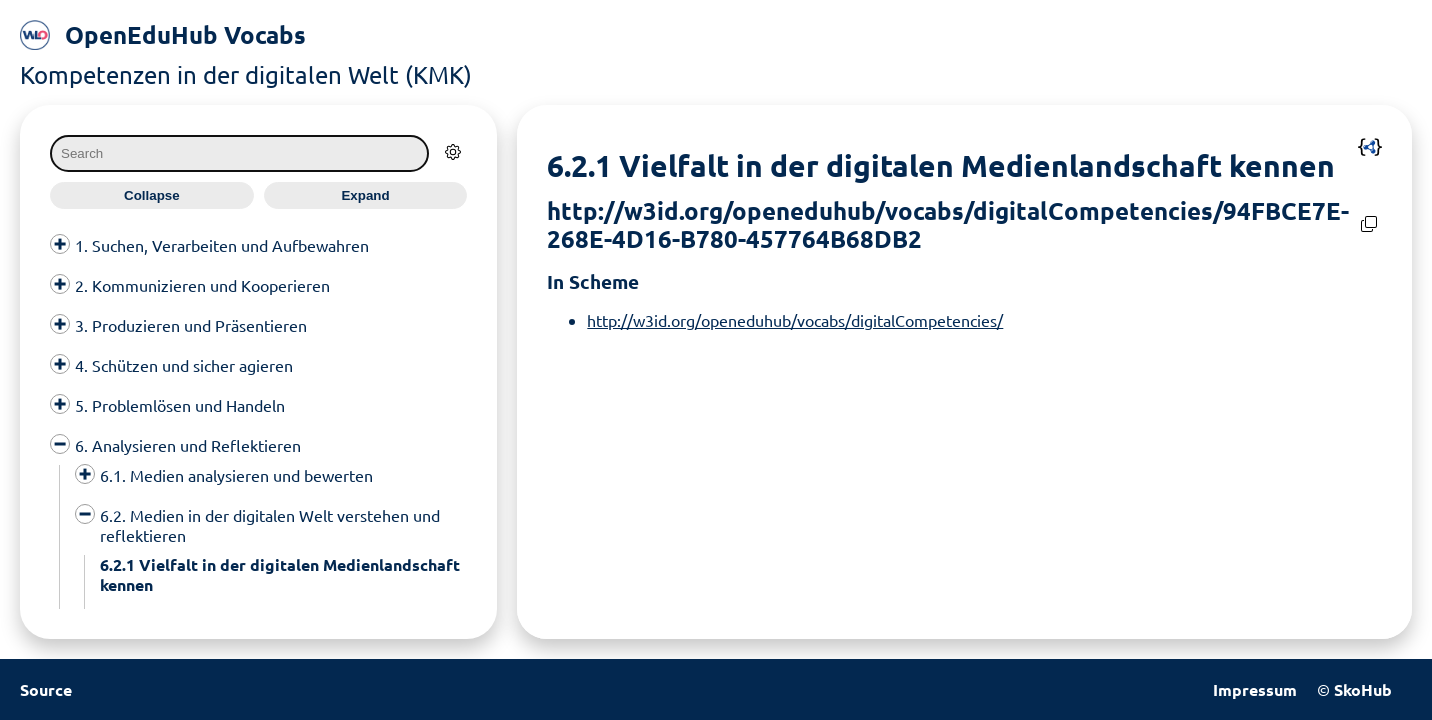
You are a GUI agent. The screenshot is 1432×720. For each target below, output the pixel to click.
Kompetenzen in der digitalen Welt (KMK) (246, 74)
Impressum (1255, 689)
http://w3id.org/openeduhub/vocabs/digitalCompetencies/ (795, 320)
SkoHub (1363, 689)
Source (46, 689)
